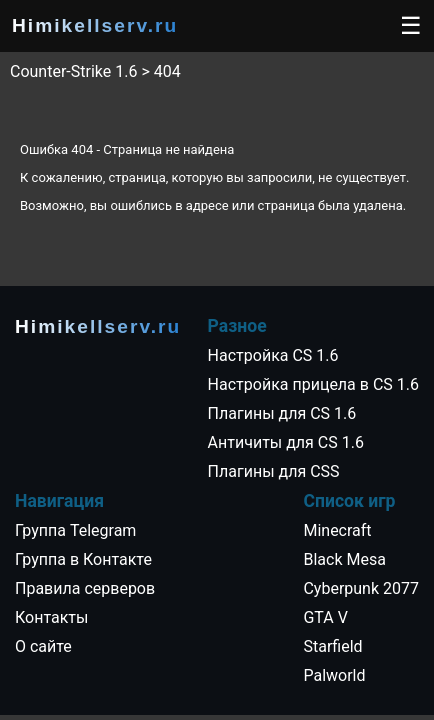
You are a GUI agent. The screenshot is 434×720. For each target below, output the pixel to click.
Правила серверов (85, 588)
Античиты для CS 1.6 (286, 442)
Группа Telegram (75, 530)
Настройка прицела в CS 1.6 (313, 384)
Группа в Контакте (83, 559)
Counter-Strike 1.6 (73, 71)
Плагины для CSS (274, 471)
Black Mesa (344, 559)
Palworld (334, 675)
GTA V (325, 617)
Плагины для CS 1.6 (282, 413)
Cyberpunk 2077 (361, 588)
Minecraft (337, 530)
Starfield (332, 646)
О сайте (43, 646)
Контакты (51, 617)
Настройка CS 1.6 (273, 355)
